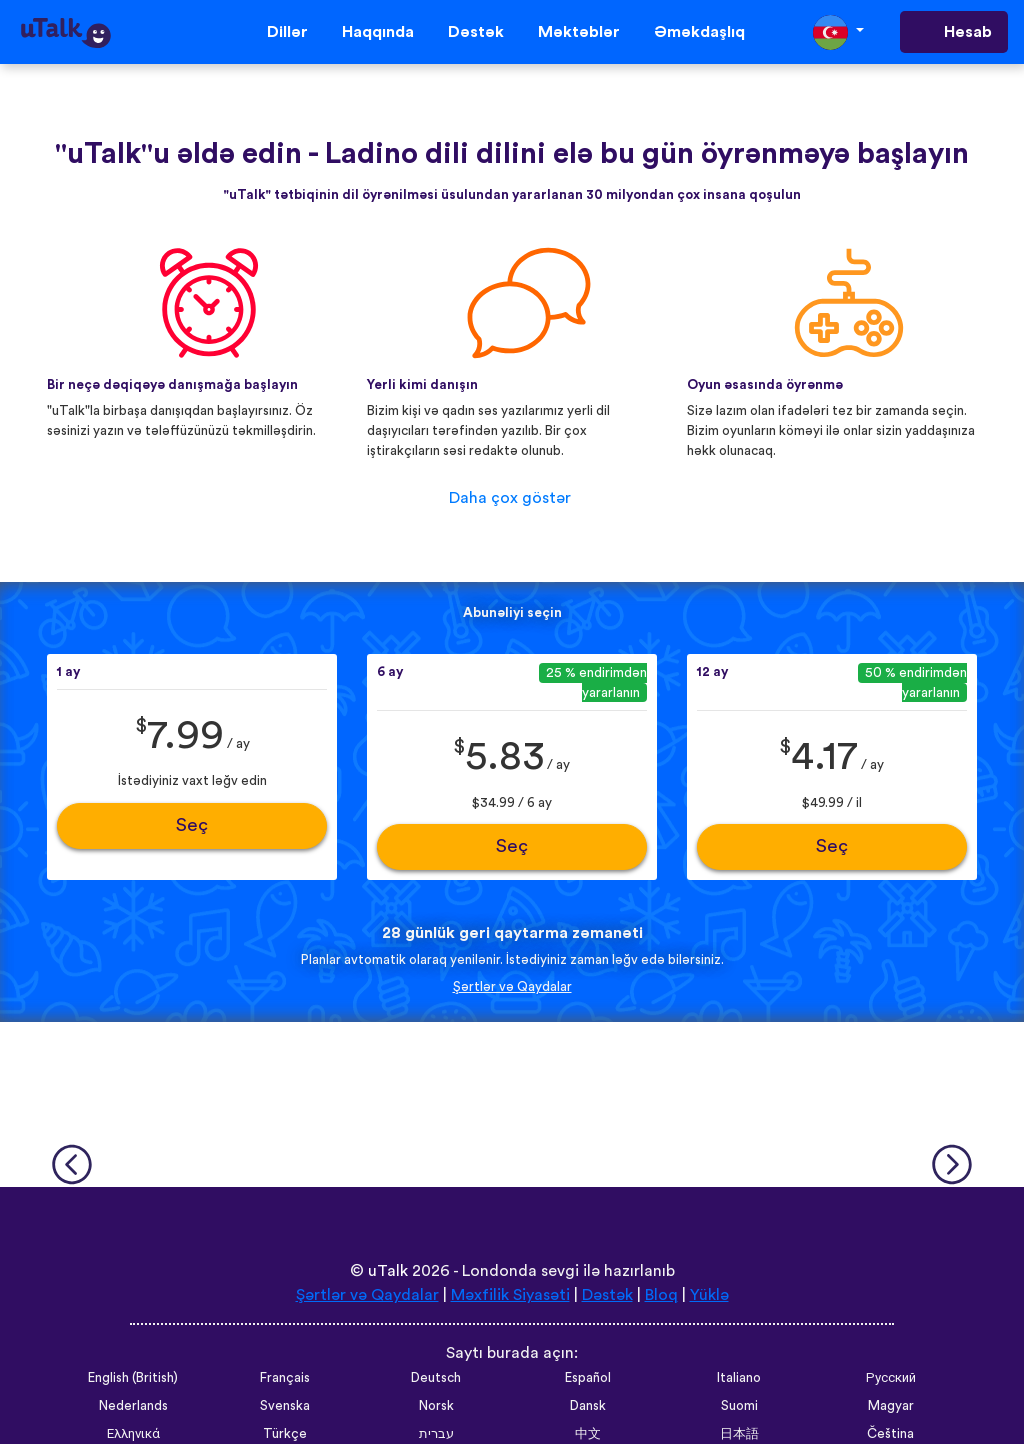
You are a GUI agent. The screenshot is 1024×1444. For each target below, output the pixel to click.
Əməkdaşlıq (699, 32)
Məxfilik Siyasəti (510, 1295)
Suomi (739, 1406)
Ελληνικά (133, 1434)
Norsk (436, 1406)
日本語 (739, 1434)
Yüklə (709, 1295)
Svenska (285, 1406)
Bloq (661, 1295)
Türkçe (285, 1434)
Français (285, 1378)
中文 (588, 1434)
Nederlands (133, 1406)
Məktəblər (579, 32)
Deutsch (436, 1378)
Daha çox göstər (510, 498)
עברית (436, 1434)
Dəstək (476, 32)
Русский (891, 1378)
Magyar (891, 1406)
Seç (192, 825)
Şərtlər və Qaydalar (512, 987)
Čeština (890, 1434)
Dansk (588, 1406)
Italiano (739, 1378)
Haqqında (378, 32)
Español (588, 1378)
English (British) (133, 1378)
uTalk (388, 1271)
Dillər (287, 32)
